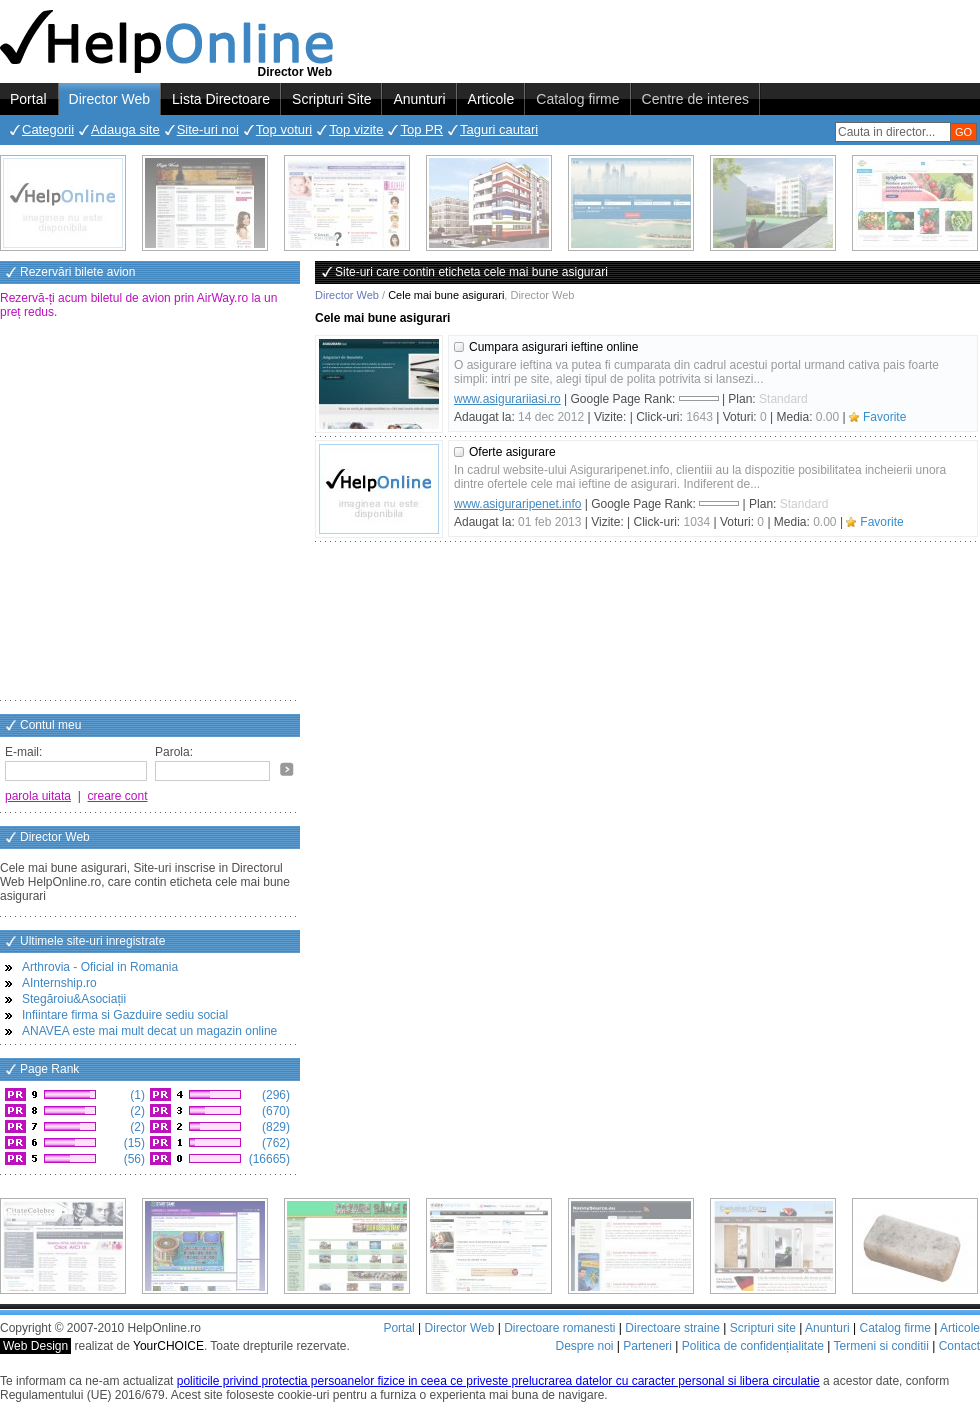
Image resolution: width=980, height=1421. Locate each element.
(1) (136, 1095)
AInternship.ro (59, 983)
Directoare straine (672, 1328)
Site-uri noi (208, 129)
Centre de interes (695, 99)
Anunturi (419, 99)
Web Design (35, 1346)
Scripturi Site (331, 99)
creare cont (118, 796)
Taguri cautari (499, 129)
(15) (132, 1143)
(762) (274, 1143)
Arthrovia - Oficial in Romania (100, 967)
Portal (28, 99)
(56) (132, 1159)
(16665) (267, 1159)
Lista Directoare (221, 99)
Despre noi (584, 1346)
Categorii (48, 129)
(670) (274, 1111)
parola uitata (38, 796)
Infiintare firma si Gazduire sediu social (125, 1015)
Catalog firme (577, 99)
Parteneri (647, 1346)
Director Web (109, 99)
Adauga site (125, 129)
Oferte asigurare (512, 452)
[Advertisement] (187, 511)
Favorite (884, 417)
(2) (136, 1111)
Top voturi (284, 129)
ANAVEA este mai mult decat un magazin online (149, 1031)
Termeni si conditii (880, 1346)
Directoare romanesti (559, 1328)
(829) (274, 1127)
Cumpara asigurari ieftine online (553, 347)
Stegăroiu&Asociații (74, 999)
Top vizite (356, 129)
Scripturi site (763, 1328)
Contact (959, 1346)
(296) (274, 1095)
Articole (491, 99)
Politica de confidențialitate (753, 1346)
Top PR (421, 129)
